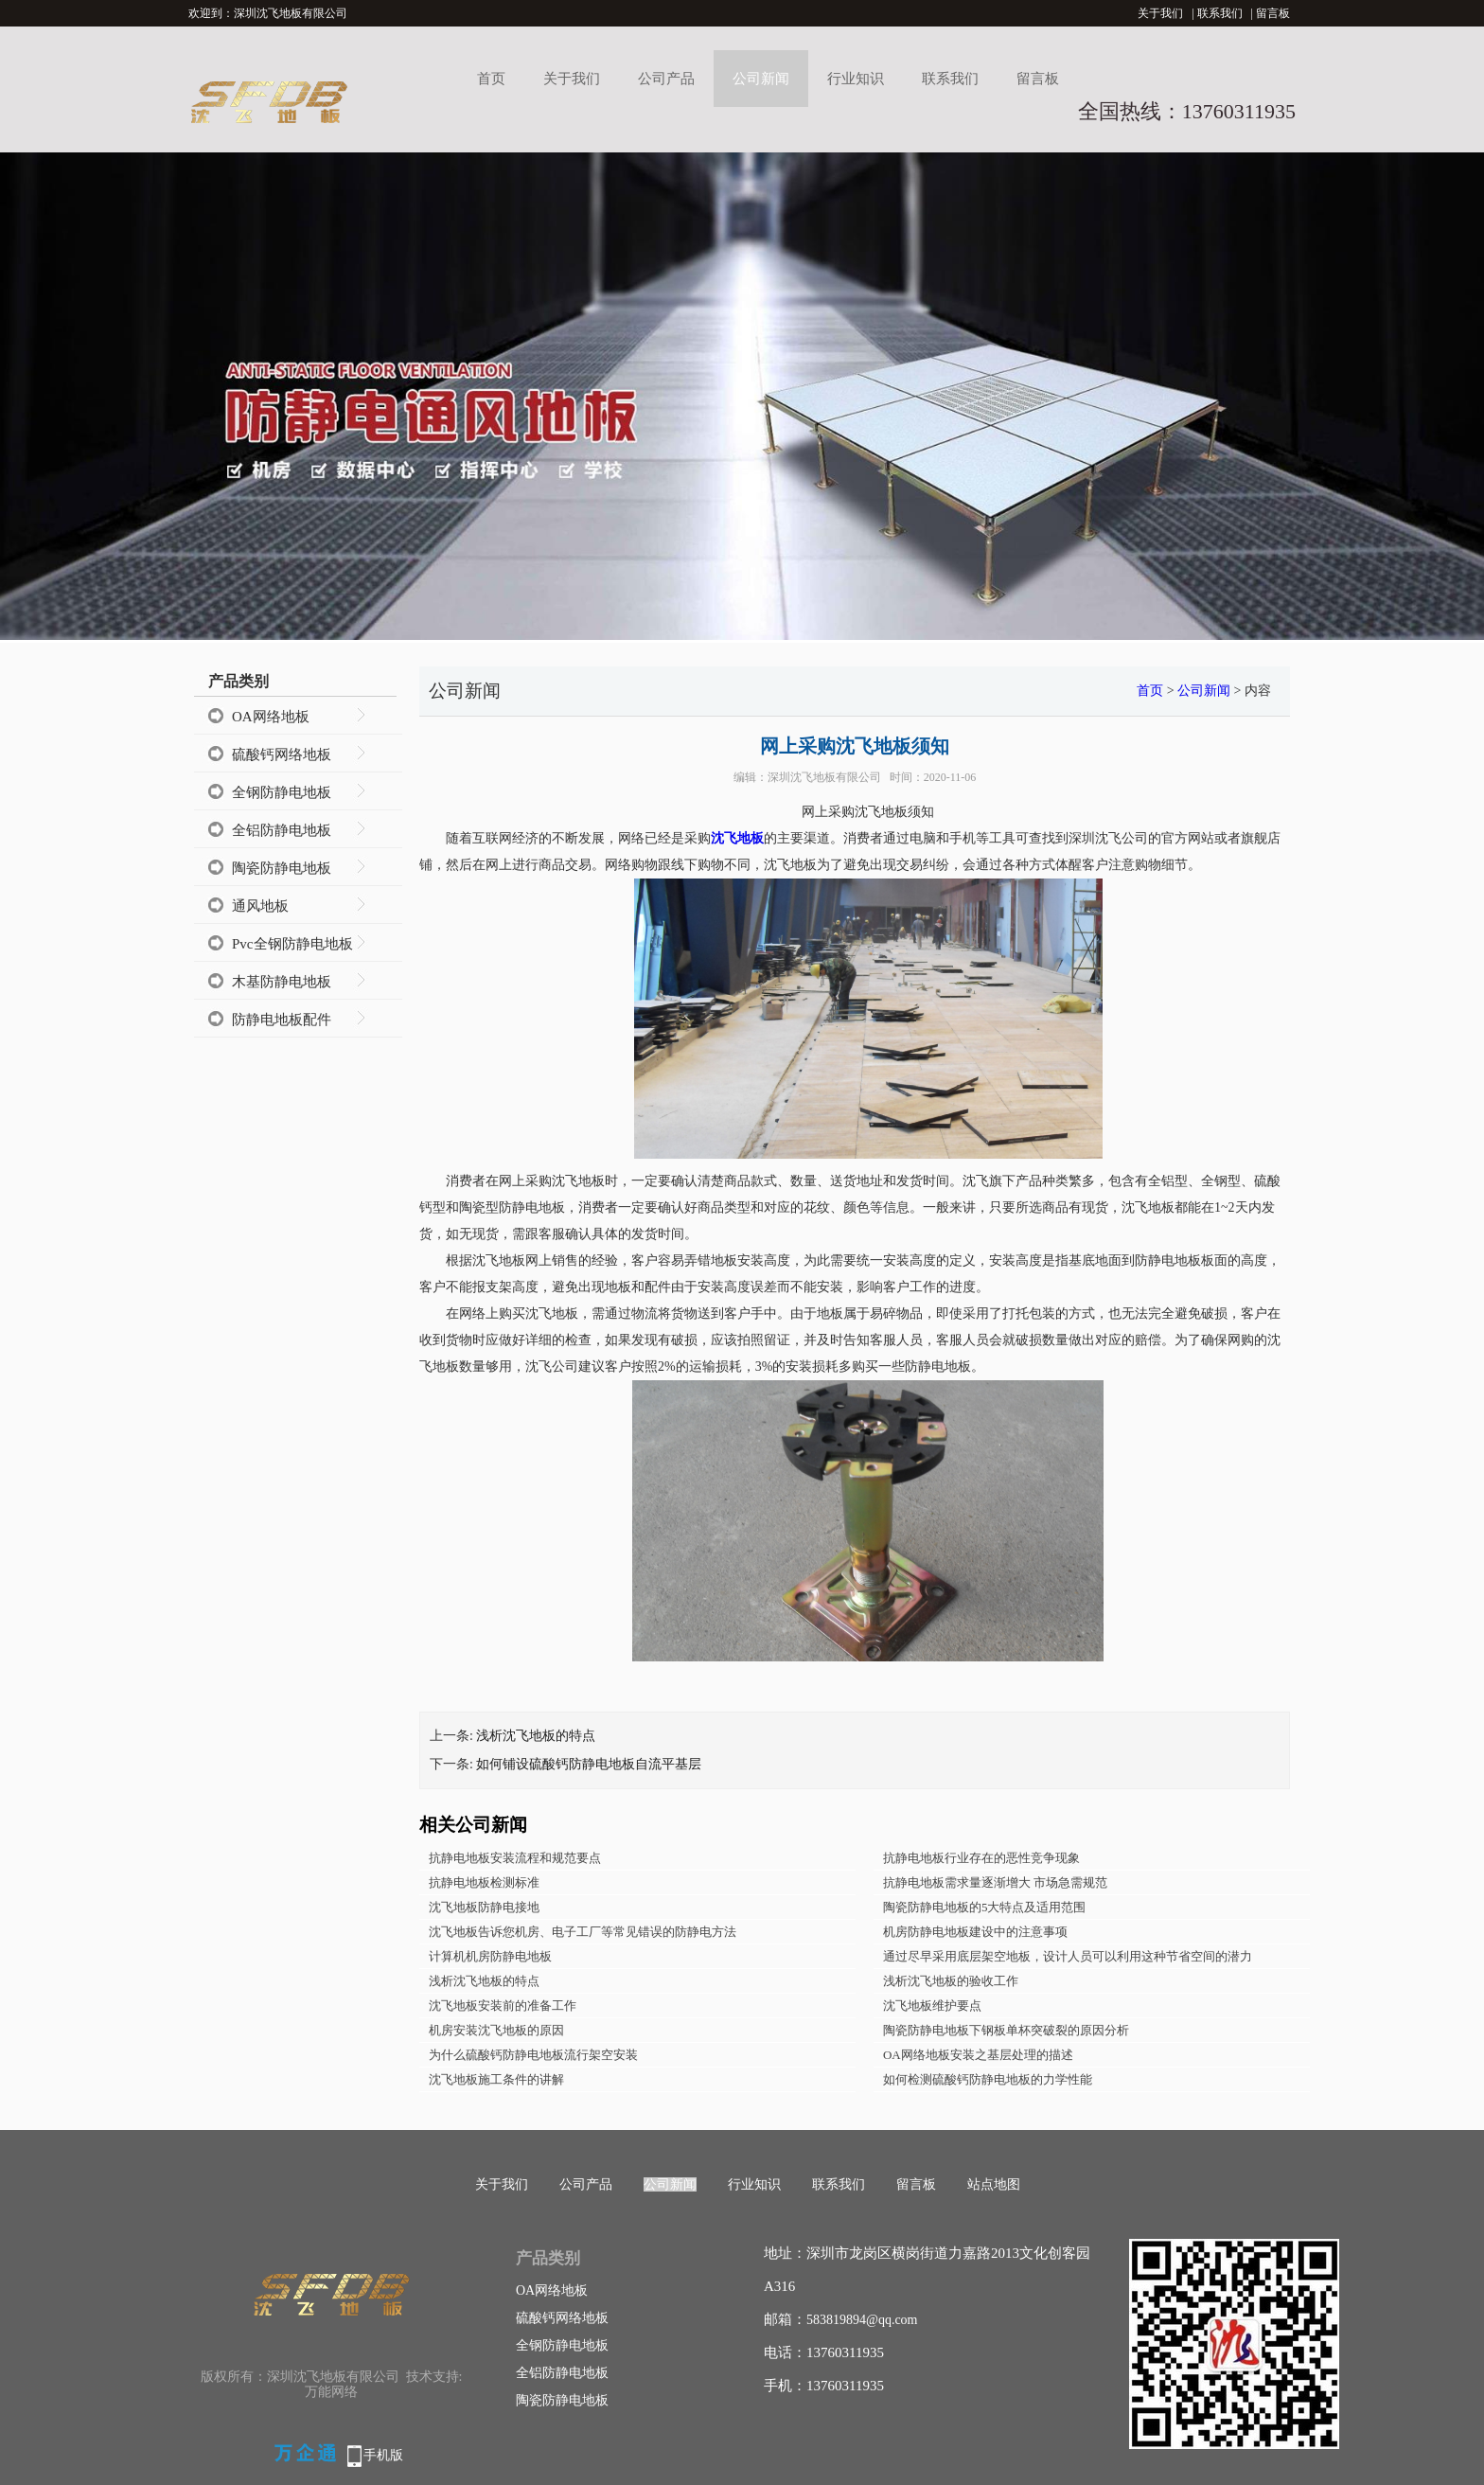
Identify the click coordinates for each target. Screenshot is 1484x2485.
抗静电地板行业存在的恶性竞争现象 (981, 1858)
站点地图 (993, 2184)
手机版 (383, 2455)
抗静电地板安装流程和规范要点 (515, 1858)
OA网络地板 (270, 716)
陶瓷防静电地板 (281, 868)
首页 (491, 78)
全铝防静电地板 (281, 830)
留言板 (1273, 13)
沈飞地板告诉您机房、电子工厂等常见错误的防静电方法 (582, 1932)
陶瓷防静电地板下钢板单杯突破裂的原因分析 (1006, 2030)
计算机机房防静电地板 (490, 1956)
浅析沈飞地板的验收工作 (950, 1981)
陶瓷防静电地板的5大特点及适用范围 (984, 1907)
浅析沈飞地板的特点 (535, 1736)
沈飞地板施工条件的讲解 (496, 2079)
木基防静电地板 (281, 981)
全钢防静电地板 (281, 792)
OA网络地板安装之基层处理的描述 (978, 2055)
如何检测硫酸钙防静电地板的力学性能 (987, 2079)
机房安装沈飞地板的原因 (496, 2030)
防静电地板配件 (281, 1019)
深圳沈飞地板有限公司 (824, 777)
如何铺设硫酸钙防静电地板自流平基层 (588, 1764)
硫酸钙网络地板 (281, 754)
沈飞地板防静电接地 (484, 1907)
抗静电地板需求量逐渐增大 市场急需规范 (995, 1882)
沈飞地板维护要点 (932, 2005)
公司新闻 (761, 78)
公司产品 (666, 78)
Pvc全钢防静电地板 (292, 943)
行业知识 (855, 78)
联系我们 (1220, 13)
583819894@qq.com (862, 2320)
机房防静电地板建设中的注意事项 (975, 1932)
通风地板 (260, 906)
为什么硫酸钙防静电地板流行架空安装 (533, 2055)
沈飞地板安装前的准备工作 (502, 2005)
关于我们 (1160, 13)
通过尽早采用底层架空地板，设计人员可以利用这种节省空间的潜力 (1067, 1956)
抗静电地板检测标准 (484, 1882)
